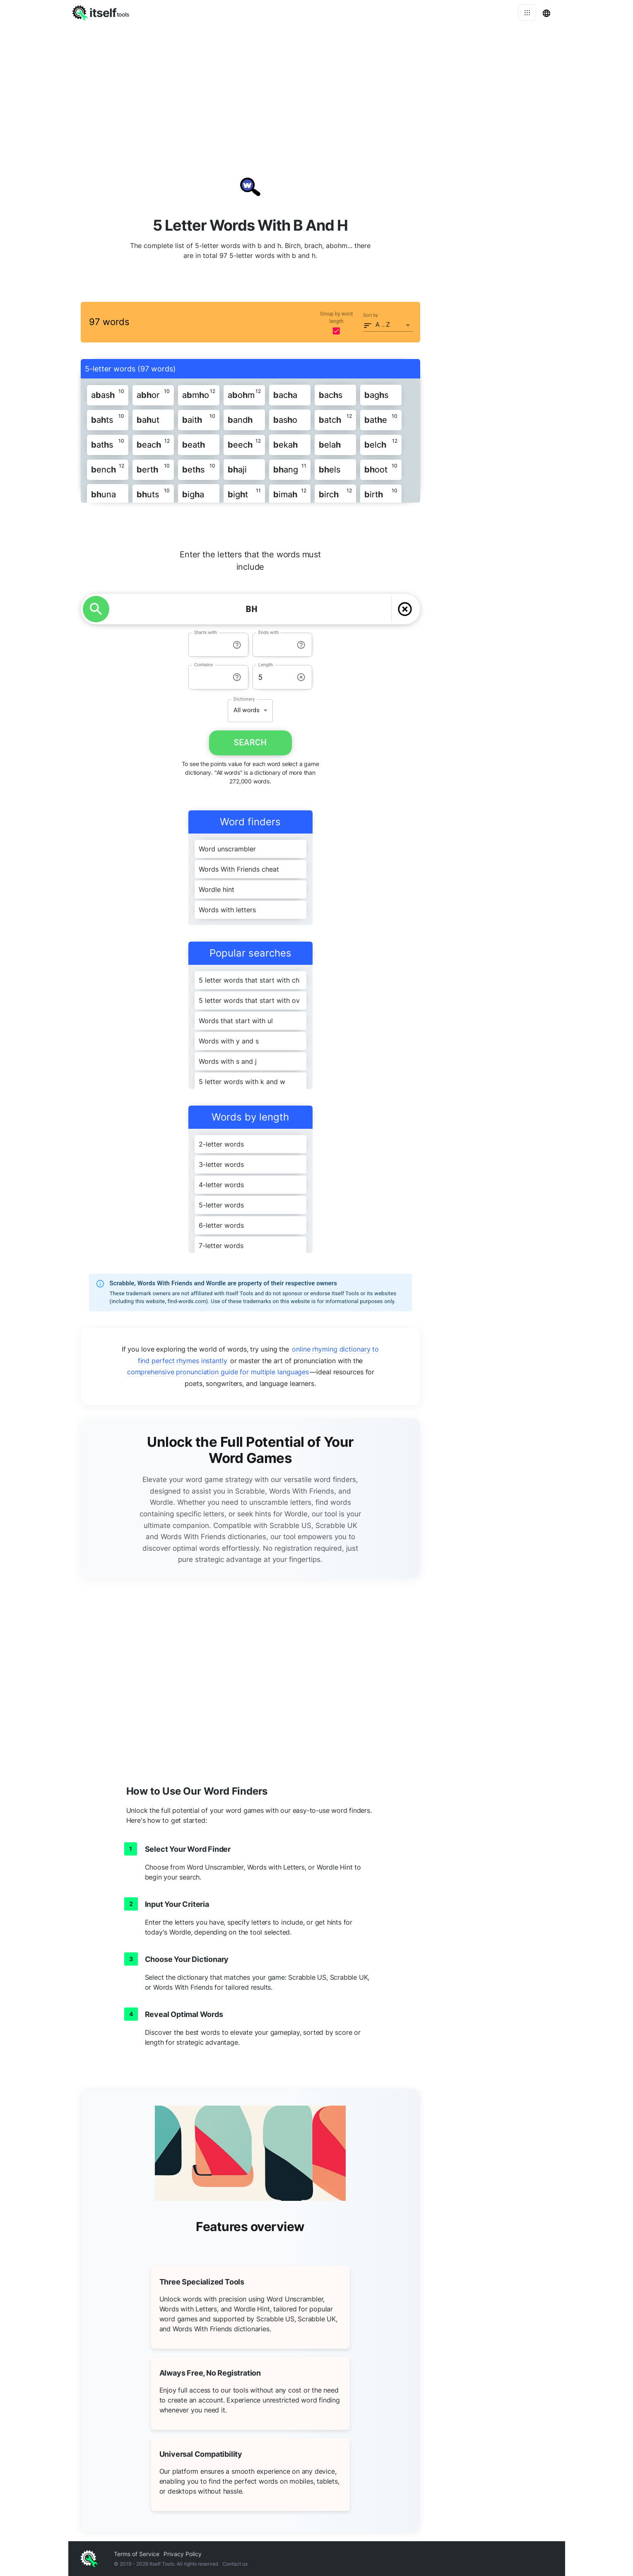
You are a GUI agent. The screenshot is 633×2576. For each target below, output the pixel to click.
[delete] (405, 609)
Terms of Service (136, 2553)
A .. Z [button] (382, 324)
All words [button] (246, 710)
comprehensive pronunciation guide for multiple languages (218, 1372)
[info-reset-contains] (237, 677)
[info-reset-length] (301, 677)
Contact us (235, 2564)
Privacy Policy (183, 2553)
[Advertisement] (316, 87)
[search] (96, 609)
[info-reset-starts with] (237, 645)
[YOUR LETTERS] (252, 609)
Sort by (370, 315)
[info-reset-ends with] (301, 645)
